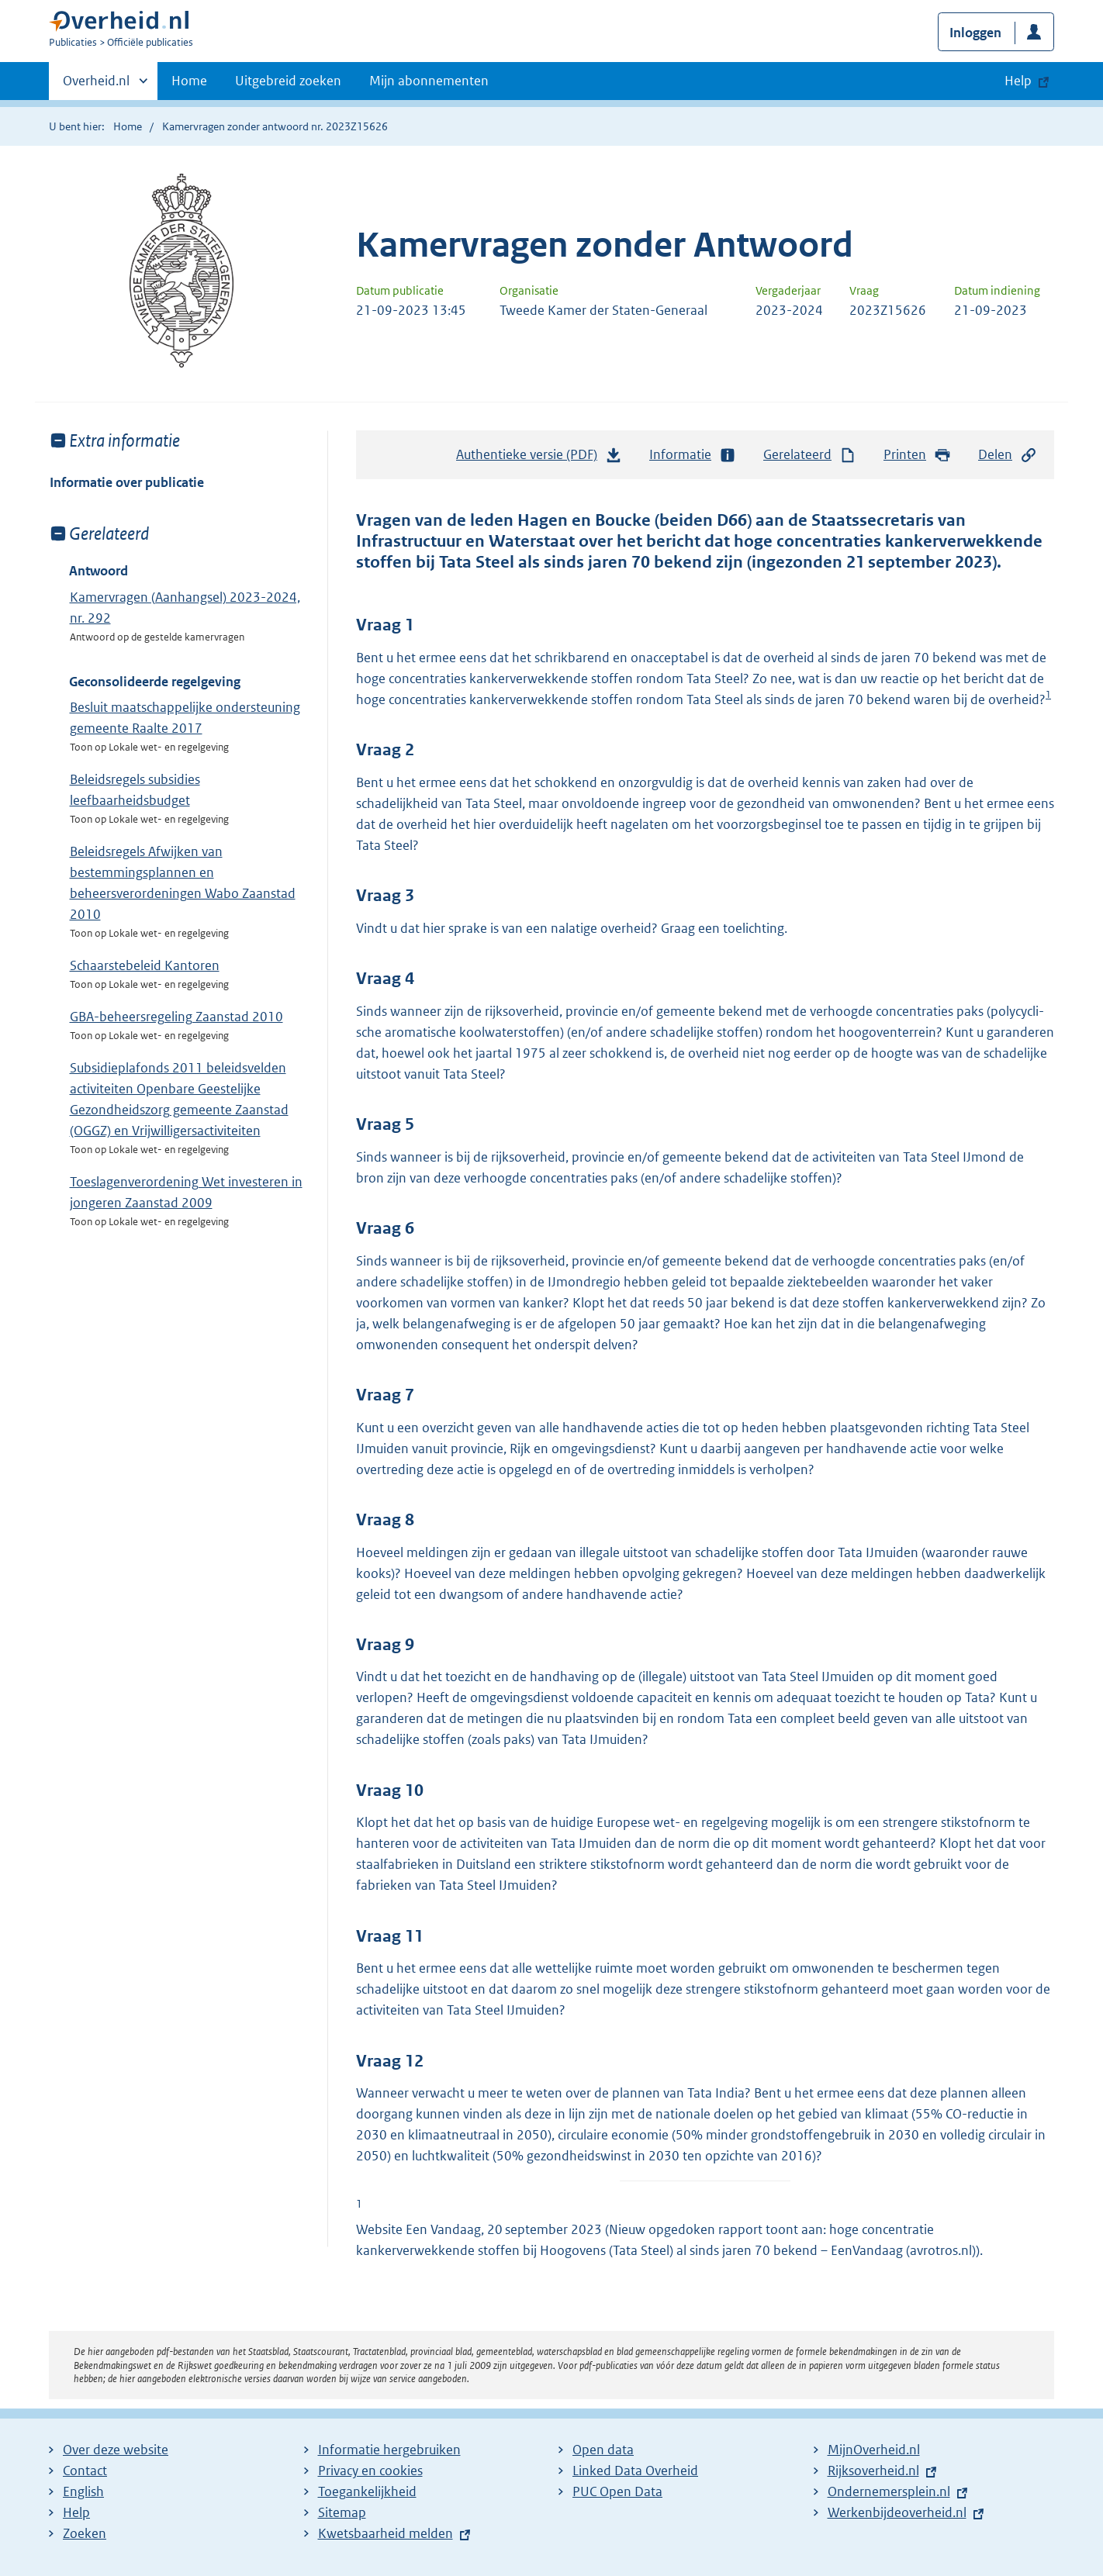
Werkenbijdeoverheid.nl (897, 2512)
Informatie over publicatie (127, 482)
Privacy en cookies (370, 2470)
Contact (85, 2470)
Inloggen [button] (975, 32)
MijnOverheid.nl (874, 2449)
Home (189, 80)
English (83, 2491)
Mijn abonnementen (429, 80)
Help (76, 2512)
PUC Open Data (617, 2491)
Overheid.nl (96, 85)
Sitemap (342, 2512)
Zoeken (84, 2533)
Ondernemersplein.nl (889, 2491)
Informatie (692, 455)
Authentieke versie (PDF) (539, 458)
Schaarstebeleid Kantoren (145, 965)
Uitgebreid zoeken (288, 80)
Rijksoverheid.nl (873, 2470)
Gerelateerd (809, 455)
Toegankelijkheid (367, 2491)
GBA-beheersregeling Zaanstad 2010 (176, 1016)
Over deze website (115, 2449)
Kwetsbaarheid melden (385, 2533)
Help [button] (1018, 80)
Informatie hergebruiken (389, 2449)
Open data (603, 2449)
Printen (917, 455)
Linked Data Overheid (635, 2470)
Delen (1007, 455)
